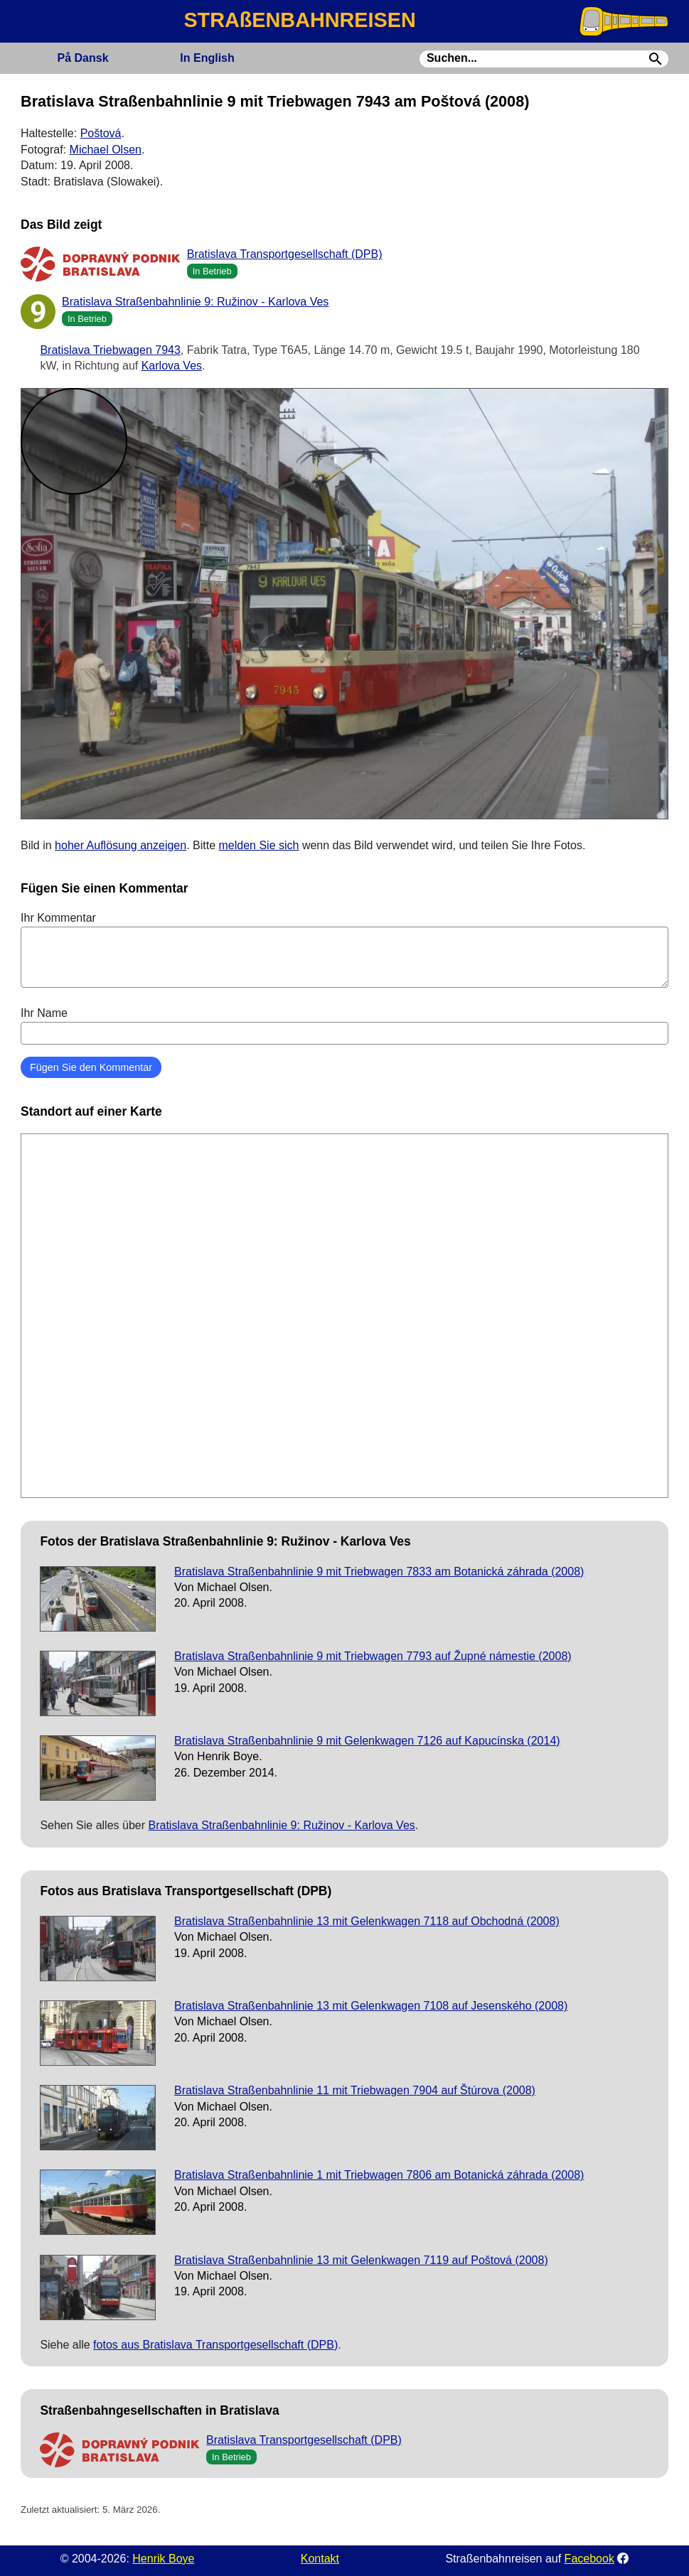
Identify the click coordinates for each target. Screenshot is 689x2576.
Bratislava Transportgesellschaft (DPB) (285, 254)
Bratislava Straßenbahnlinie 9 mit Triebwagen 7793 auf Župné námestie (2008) (373, 1656)
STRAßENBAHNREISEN (299, 20)
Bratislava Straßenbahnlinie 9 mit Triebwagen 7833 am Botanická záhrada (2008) (379, 1571)
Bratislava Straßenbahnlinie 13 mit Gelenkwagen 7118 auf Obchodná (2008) (367, 1921)
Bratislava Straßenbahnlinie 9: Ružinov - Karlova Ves (195, 302)
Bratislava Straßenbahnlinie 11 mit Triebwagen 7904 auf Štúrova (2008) (354, 2090)
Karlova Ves (171, 366)
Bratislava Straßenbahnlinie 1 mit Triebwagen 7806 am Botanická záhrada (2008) (379, 2175)
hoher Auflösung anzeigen (120, 845)
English (207, 58)
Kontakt (320, 2559)
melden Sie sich (259, 845)
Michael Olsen (105, 150)
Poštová (101, 133)
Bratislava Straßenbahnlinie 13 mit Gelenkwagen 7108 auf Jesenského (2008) (370, 2006)
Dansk (83, 58)
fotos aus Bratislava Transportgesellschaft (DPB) (215, 2345)
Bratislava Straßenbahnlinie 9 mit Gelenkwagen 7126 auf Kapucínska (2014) (367, 1741)
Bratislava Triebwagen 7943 (110, 350)
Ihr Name (344, 1025)
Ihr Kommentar (344, 949)
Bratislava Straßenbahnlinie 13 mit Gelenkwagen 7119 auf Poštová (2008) (361, 2260)
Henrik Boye (163, 2559)
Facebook (589, 2559)
